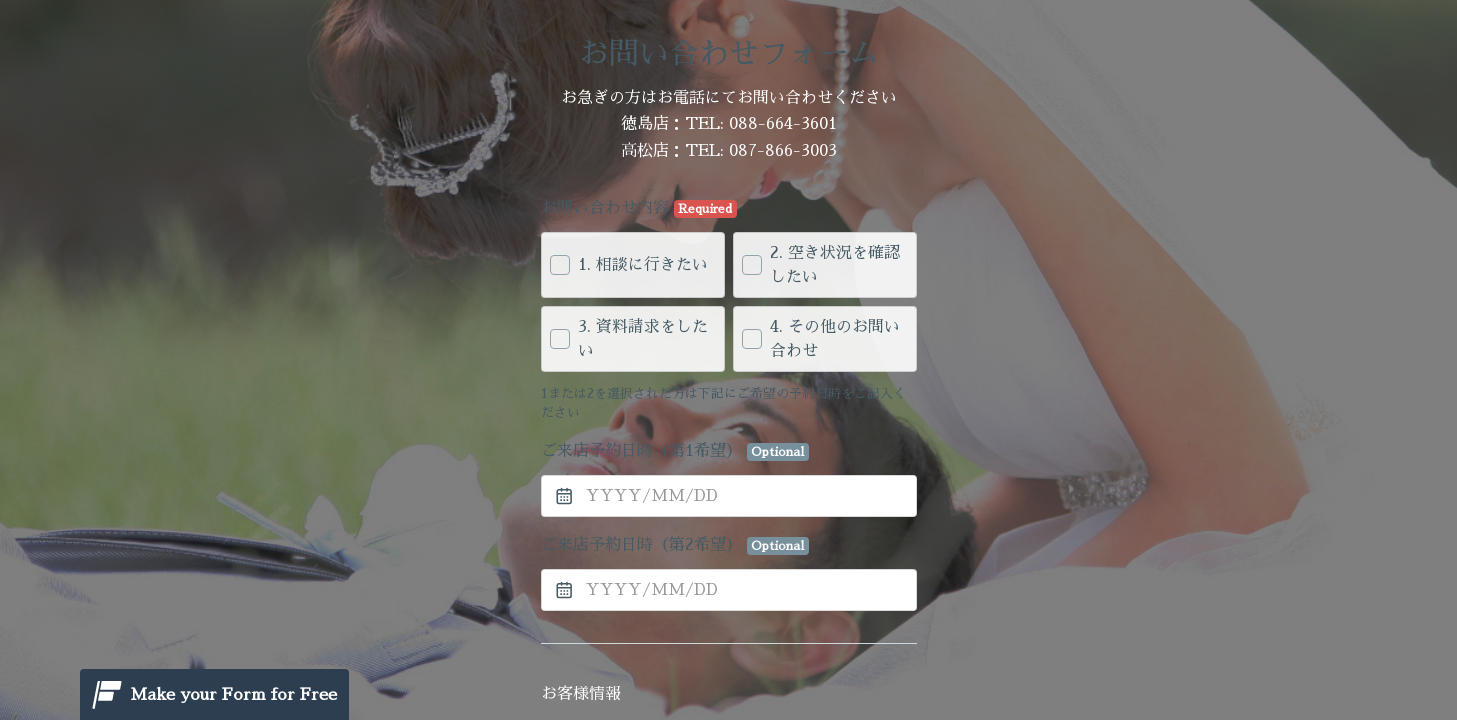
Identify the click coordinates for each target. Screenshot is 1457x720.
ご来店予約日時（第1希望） (675, 452)
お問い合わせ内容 (639, 209)
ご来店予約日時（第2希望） (675, 546)
